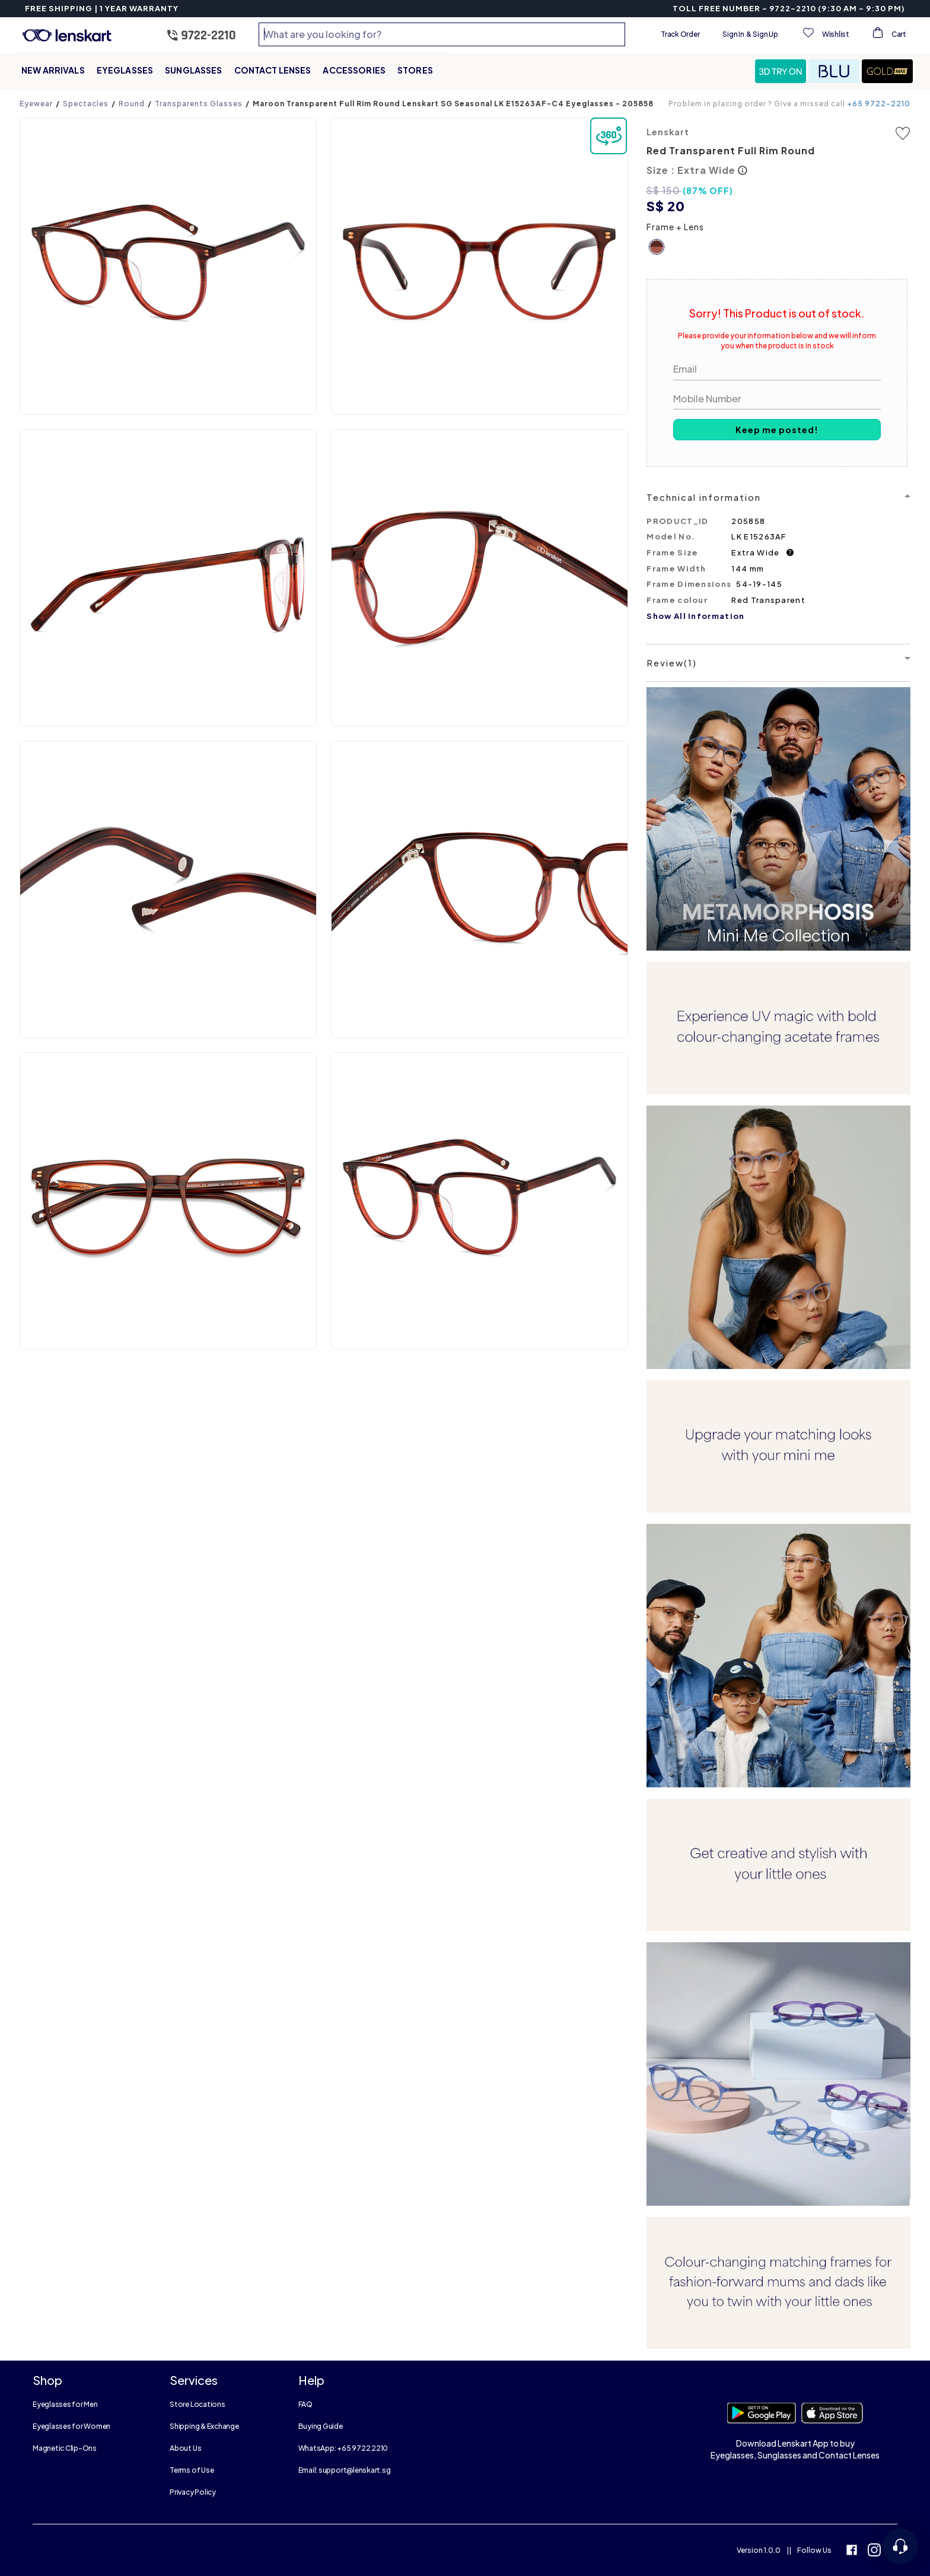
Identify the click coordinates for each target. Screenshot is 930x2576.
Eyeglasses (125, 70)
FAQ (305, 2404)
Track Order (680, 34)
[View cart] (888, 34)
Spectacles (86, 103)
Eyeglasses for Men (65, 2404)
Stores (415, 70)
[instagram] (874, 2551)
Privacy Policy (193, 2492)
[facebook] (851, 2551)
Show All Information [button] (695, 616)
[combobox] (442, 34)
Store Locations (197, 2404)
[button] (781, 71)
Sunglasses (193, 70)
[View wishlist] (825, 34)
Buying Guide (320, 2426)
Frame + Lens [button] (675, 226)
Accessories (354, 70)
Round (132, 103)
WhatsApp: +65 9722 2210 (343, 2448)
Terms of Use (192, 2470)
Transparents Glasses (199, 103)
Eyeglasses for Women (71, 2426)
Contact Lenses (272, 70)
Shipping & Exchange (204, 2426)
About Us (185, 2448)
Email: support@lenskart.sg (344, 2470)
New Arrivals (53, 70)
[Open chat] (900, 2546)
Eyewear (36, 103)
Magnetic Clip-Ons (65, 2448)
